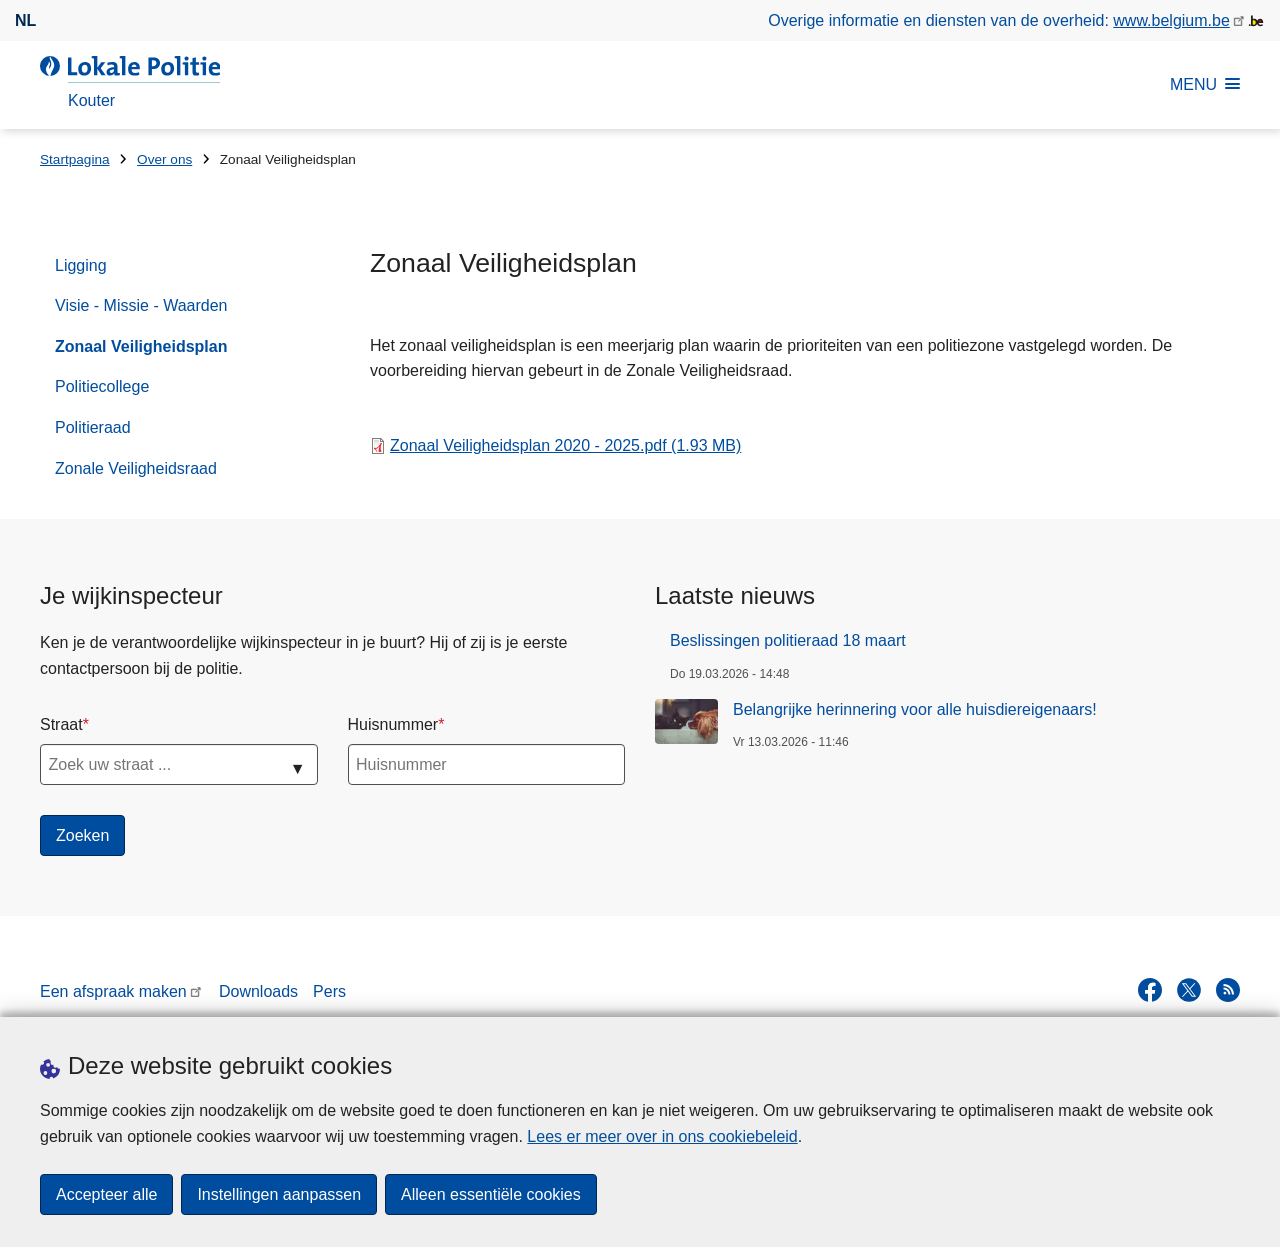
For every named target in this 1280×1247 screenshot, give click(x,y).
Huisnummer (393, 724)
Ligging (81, 265)
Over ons (164, 159)
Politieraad (93, 427)
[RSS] (1228, 990)
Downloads (258, 991)
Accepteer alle (106, 1194)
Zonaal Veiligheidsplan (141, 346)
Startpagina (75, 159)
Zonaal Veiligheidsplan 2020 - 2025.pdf (565, 445)
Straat (61, 724)
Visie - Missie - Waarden (141, 305)
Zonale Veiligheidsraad (136, 468)
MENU (1205, 84)
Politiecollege (102, 386)
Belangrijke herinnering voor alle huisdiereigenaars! (915, 709)
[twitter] (1189, 990)
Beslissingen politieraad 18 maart (788, 640)
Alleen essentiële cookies (491, 1194)
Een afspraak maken (113, 991)
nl (25, 20)
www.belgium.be (1171, 20)
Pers (329, 991)
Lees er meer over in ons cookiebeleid (662, 1136)
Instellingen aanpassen (279, 1194)
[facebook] (1150, 990)
